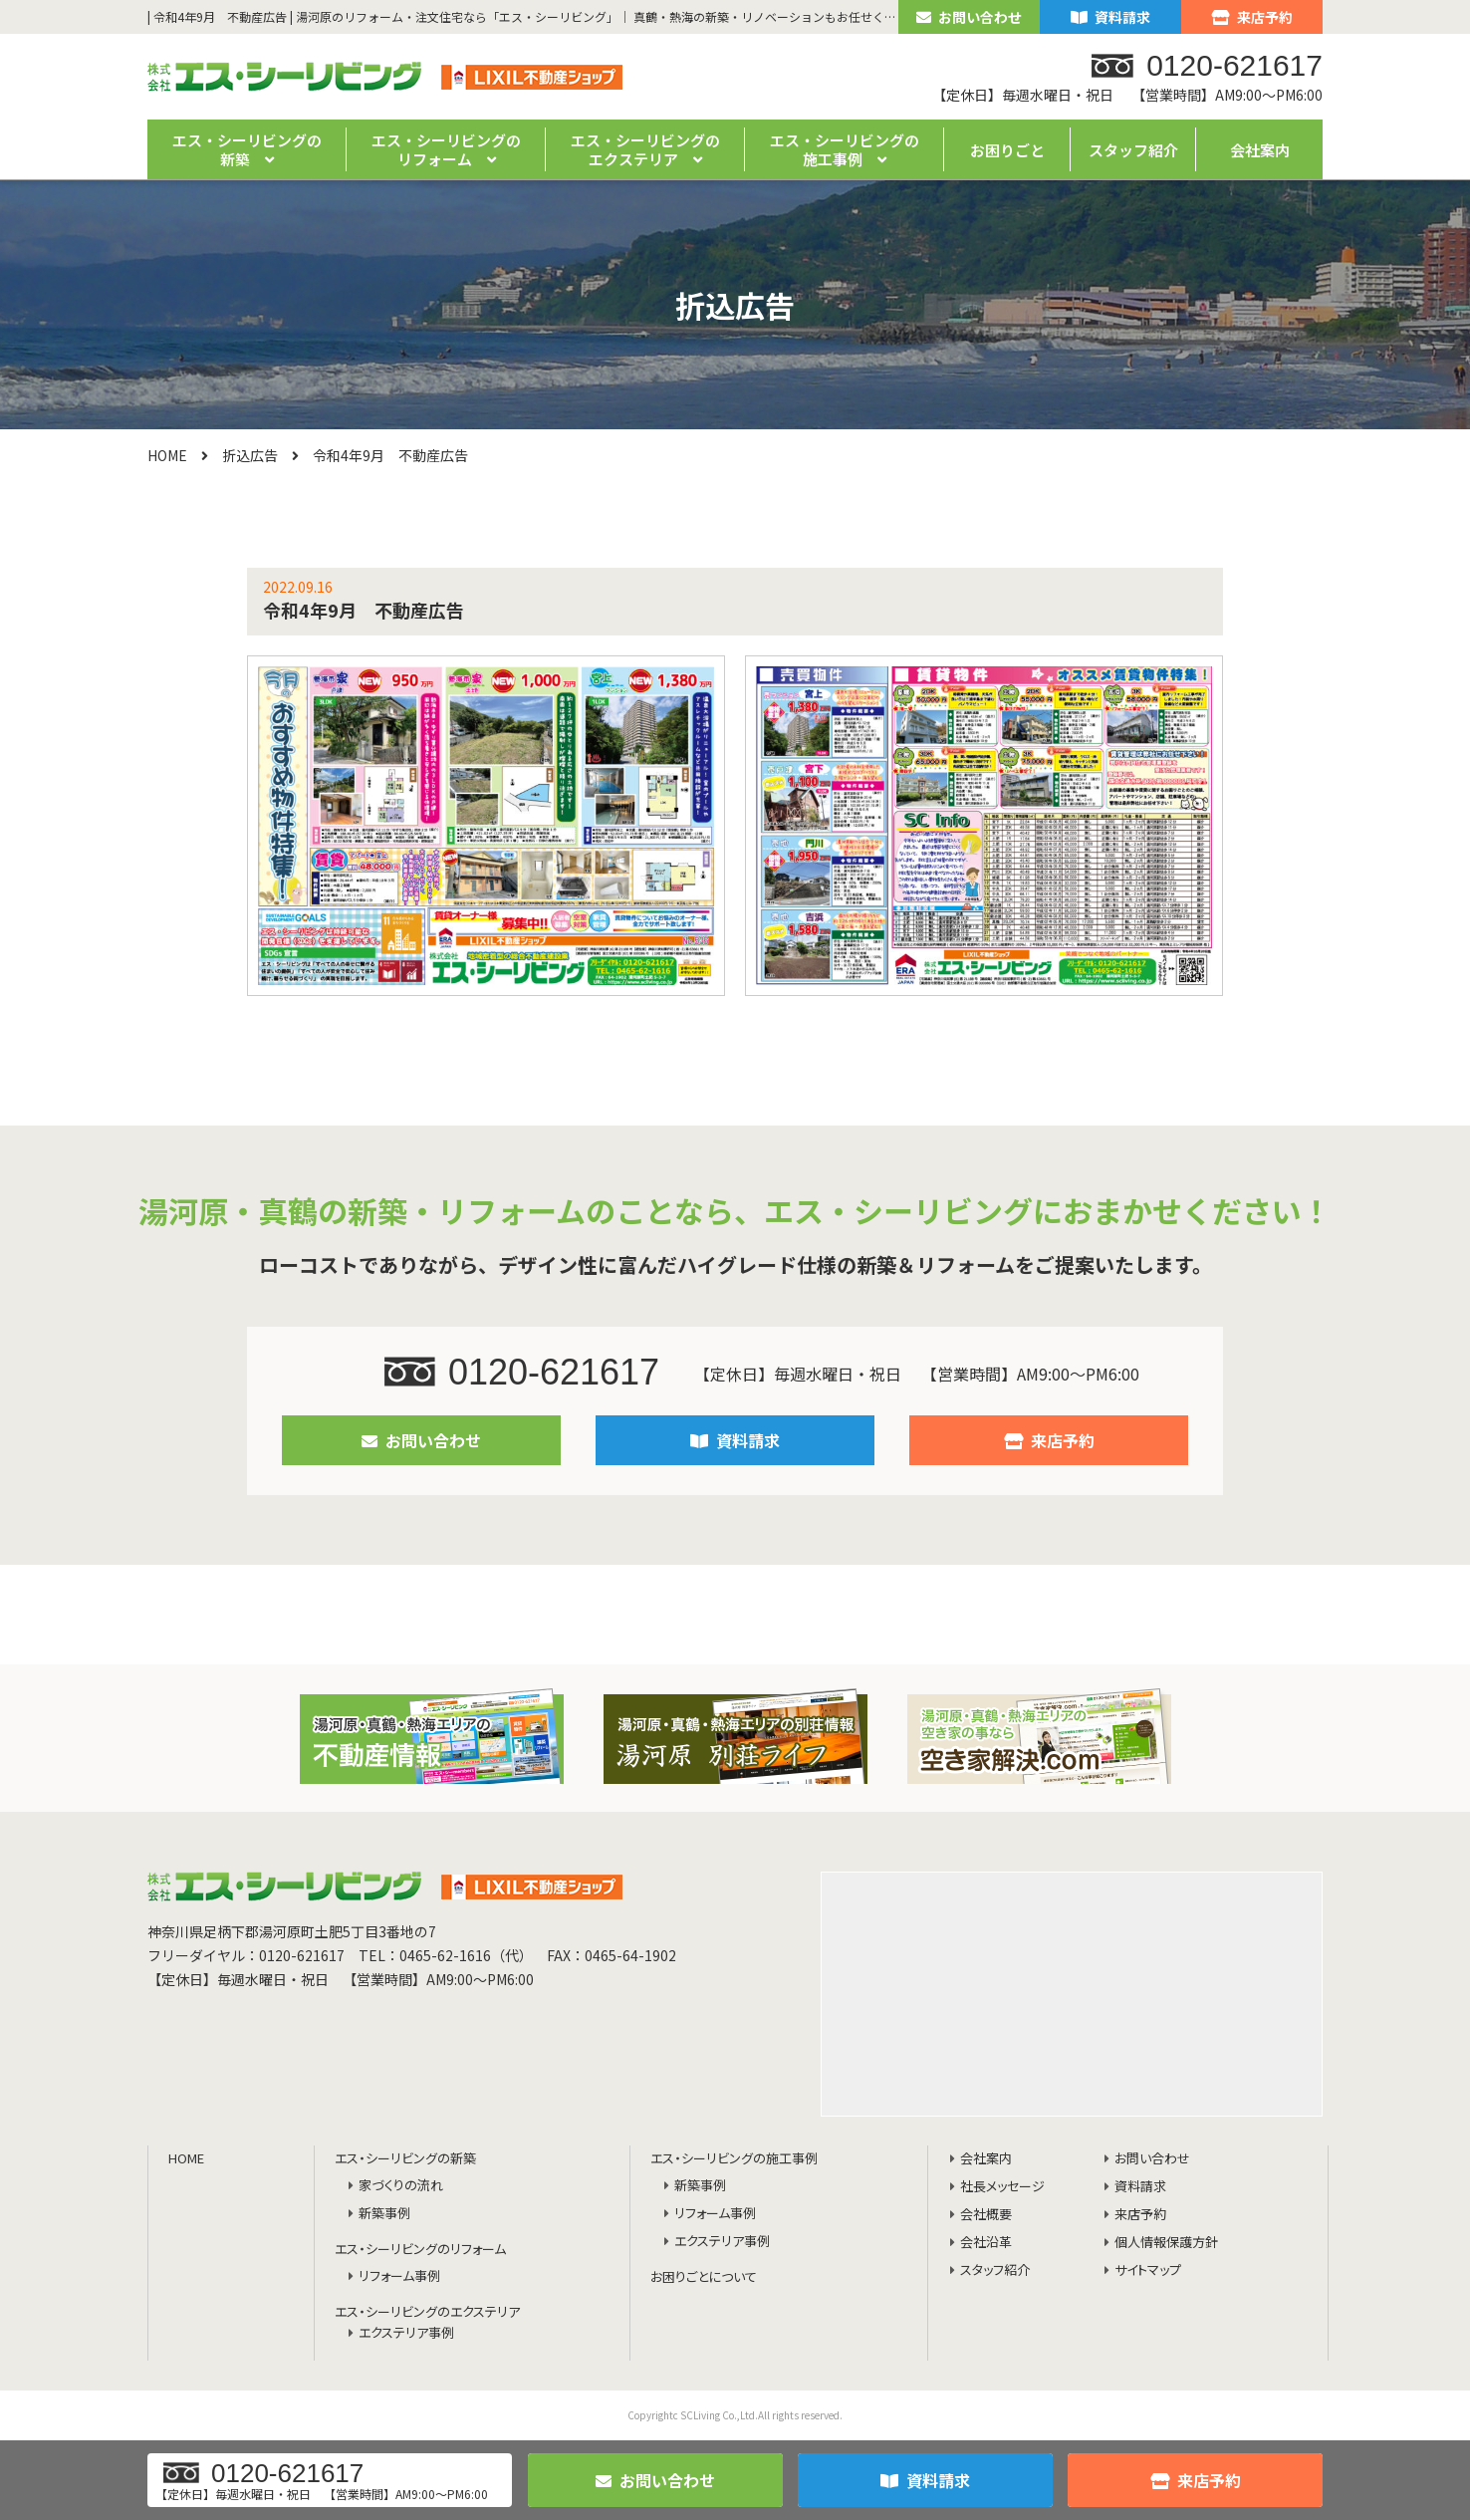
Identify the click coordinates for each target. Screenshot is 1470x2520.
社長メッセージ (1002, 2186)
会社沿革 (986, 2242)
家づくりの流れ (401, 2185)
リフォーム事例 (399, 2276)
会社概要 (986, 2214)
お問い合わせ (969, 17)
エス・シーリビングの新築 (405, 2158)
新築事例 (384, 2213)
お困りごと (1007, 149)
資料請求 (1110, 17)
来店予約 (1252, 17)
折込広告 (250, 455)
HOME (167, 455)
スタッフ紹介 (1133, 149)
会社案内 (1260, 149)
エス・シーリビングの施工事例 (734, 2158)
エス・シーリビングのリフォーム (420, 2249)
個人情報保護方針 (1166, 2242)
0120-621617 (521, 1372)
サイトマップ (1147, 2270)
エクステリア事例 (406, 2333)
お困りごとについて (703, 2277)
